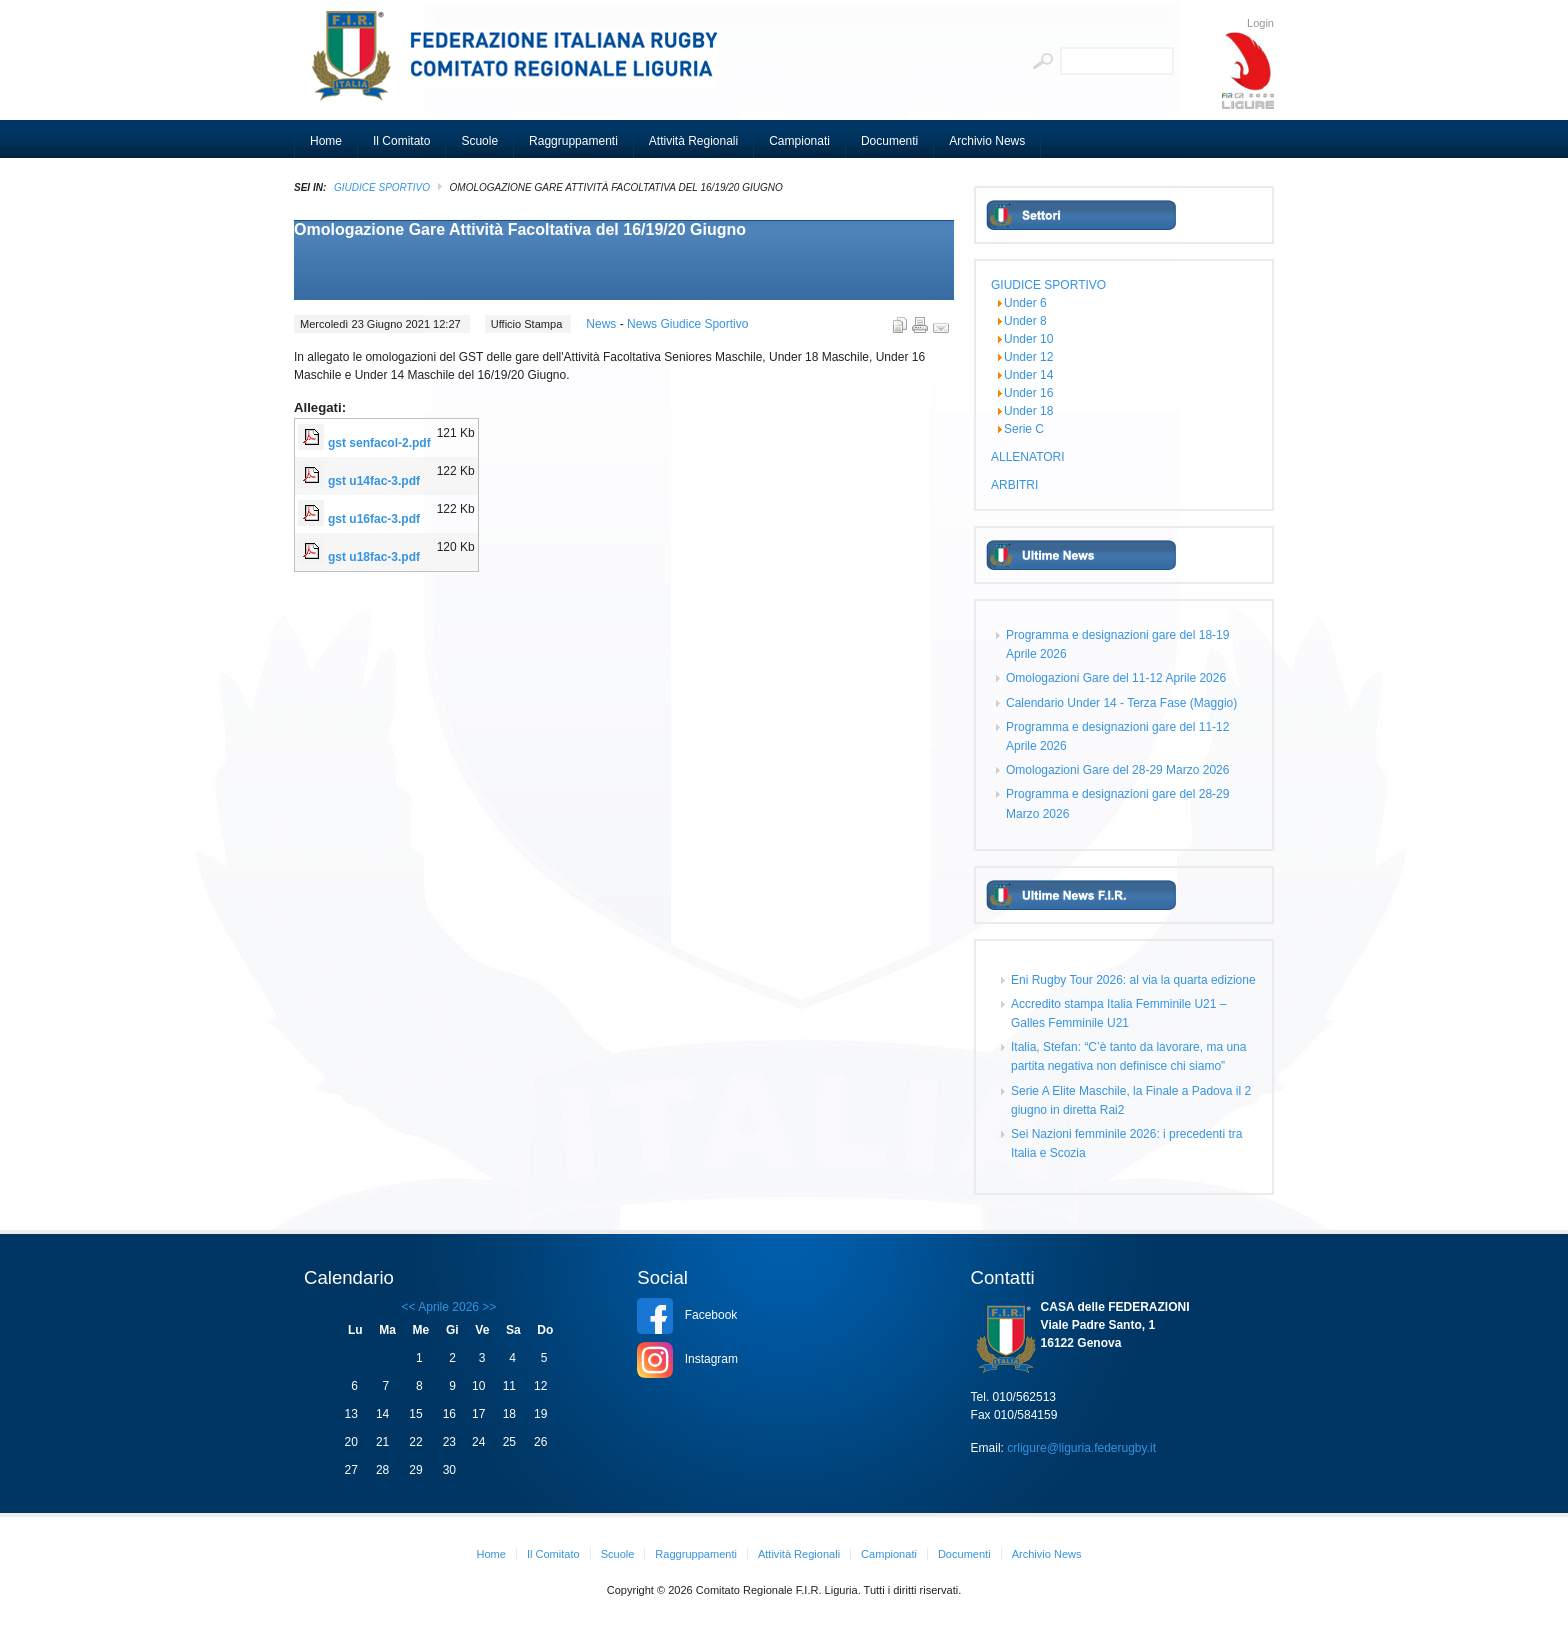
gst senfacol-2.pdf (379, 443)
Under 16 (1028, 393)
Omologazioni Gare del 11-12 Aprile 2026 (1116, 678)
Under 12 (1028, 357)
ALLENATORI (1028, 457)
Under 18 (1028, 411)
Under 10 (1028, 339)
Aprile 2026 (448, 1307)
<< (409, 1307)
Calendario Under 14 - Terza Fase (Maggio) (1121, 703)
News (602, 324)
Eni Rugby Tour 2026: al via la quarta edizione (1133, 980)
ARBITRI (1014, 485)
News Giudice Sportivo (687, 324)
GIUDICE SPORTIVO (382, 187)
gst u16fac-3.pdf (374, 519)
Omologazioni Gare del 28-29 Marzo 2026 (1117, 770)
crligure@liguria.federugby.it (1081, 1448)
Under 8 (1025, 321)
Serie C (1024, 429)
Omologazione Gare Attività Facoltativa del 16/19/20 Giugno (520, 229)
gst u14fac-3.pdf (374, 481)
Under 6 (1025, 303)
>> (487, 1307)
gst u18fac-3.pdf (374, 557)
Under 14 (1028, 375)
